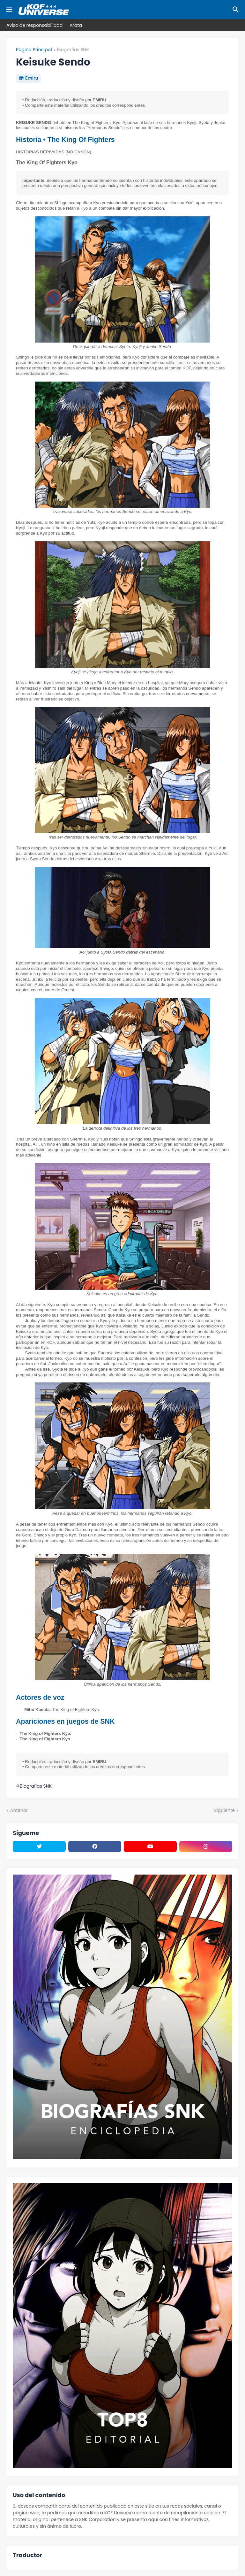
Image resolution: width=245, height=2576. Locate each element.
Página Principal (34, 49)
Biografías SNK (73, 49)
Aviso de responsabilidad (34, 25)
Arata (76, 25)
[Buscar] (236, 9)
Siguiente (224, 1810)
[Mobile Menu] (9, 9)
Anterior (19, 1810)
